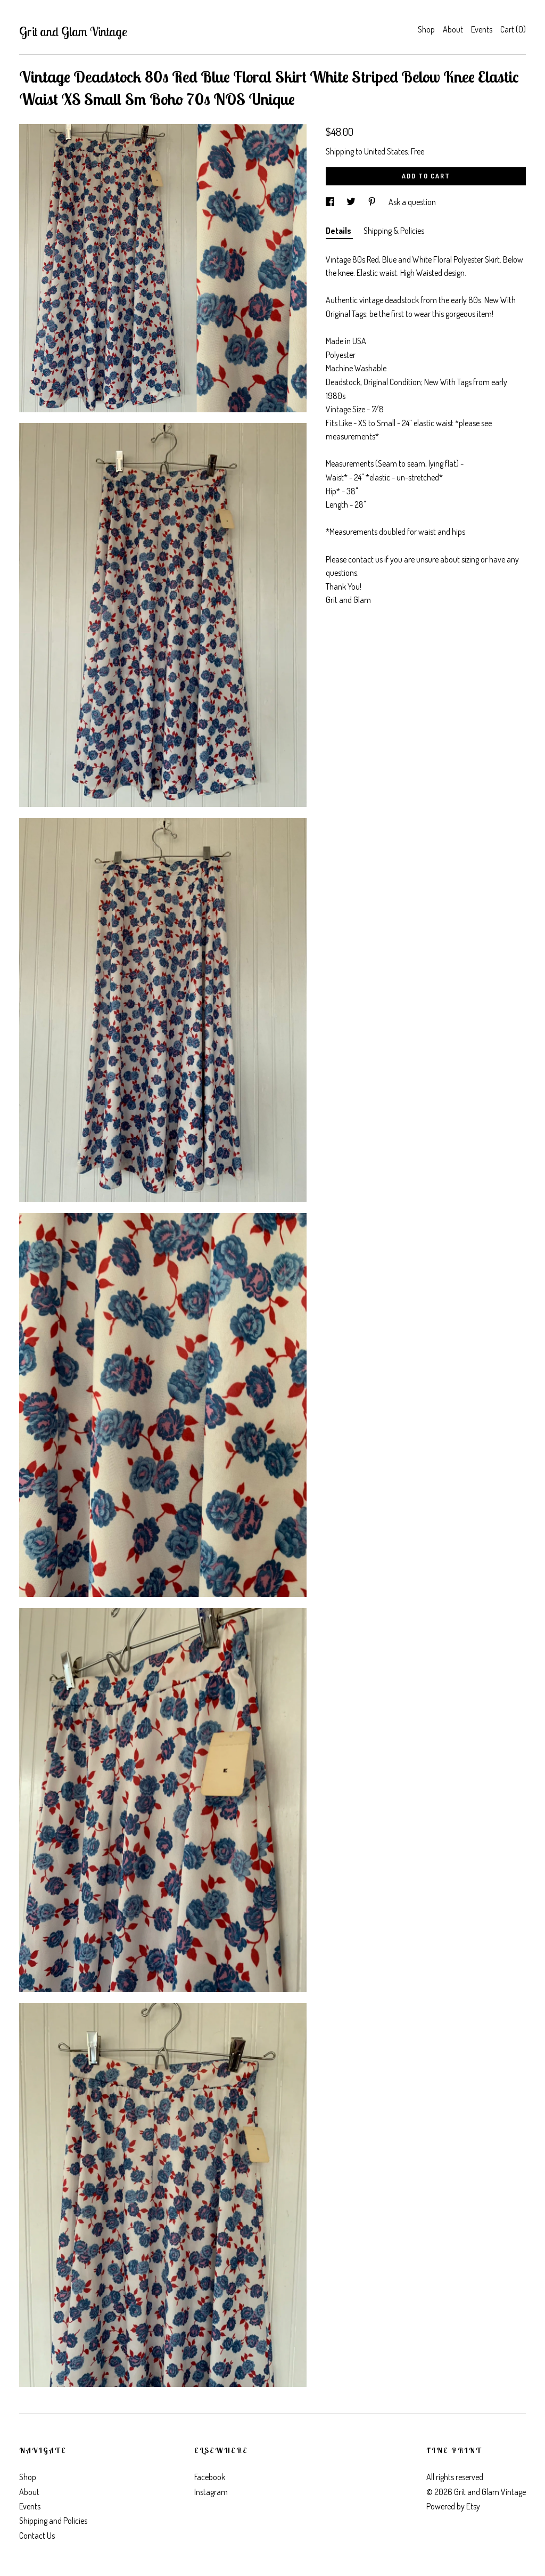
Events (481, 29)
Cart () (513, 29)
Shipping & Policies (394, 230)
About (453, 29)
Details (339, 230)
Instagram (211, 2492)
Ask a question (412, 202)
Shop (426, 29)
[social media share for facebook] (331, 202)
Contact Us (37, 2535)
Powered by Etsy (453, 2506)
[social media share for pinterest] (373, 202)
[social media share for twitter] (351, 202)
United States (386, 151)
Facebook (209, 2477)
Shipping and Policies (53, 2520)
